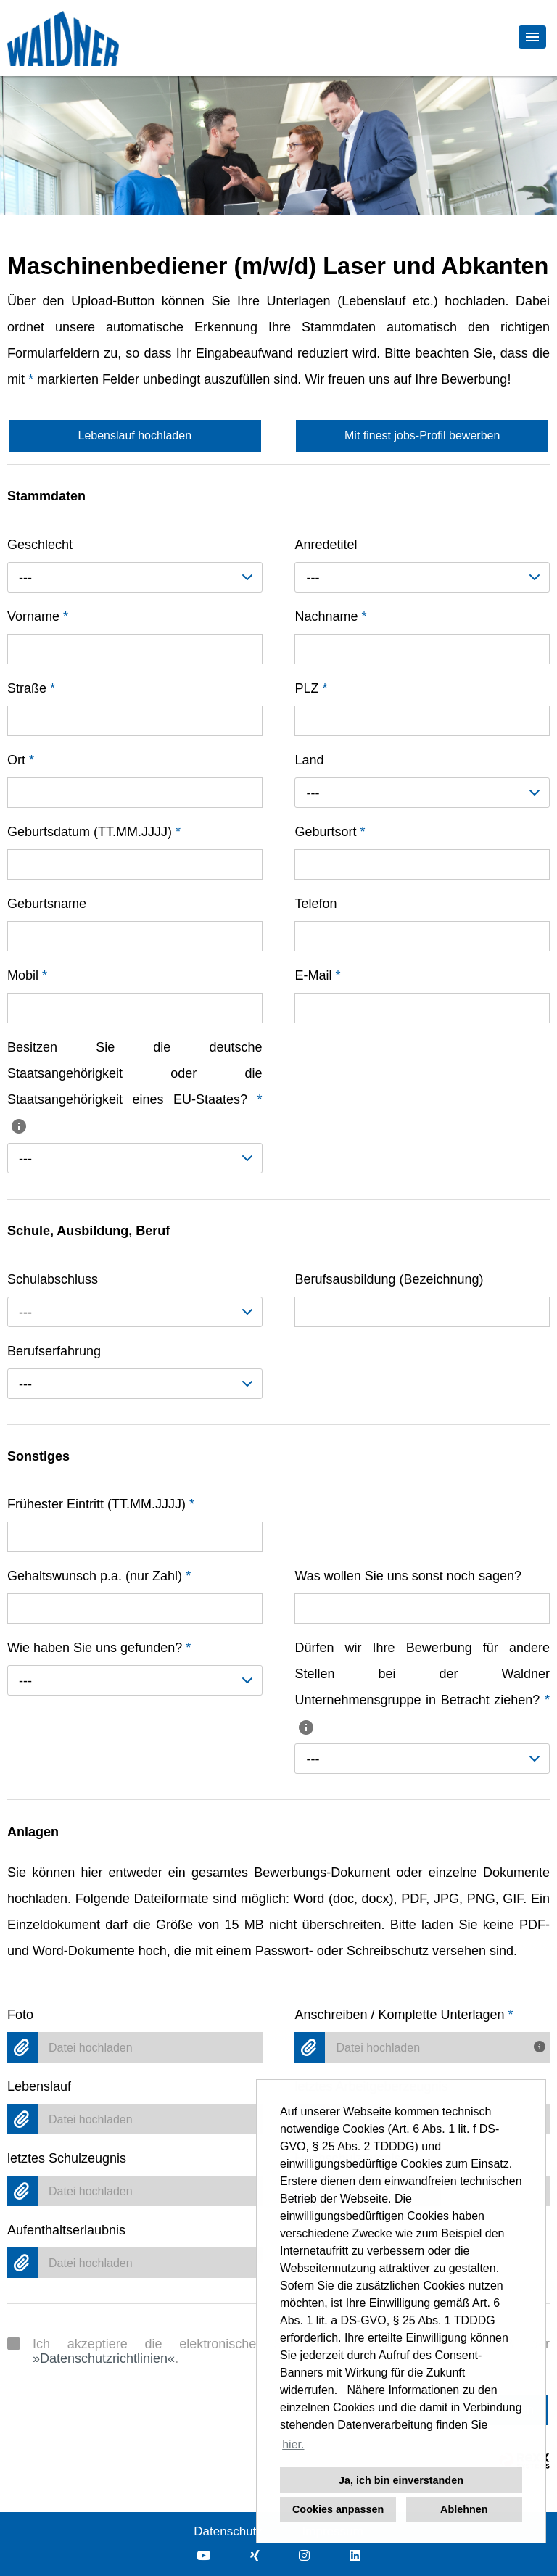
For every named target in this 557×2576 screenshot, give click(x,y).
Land (308, 760)
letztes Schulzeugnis (66, 2158)
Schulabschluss (52, 1279)
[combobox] (135, 577)
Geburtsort (329, 832)
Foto (20, 2014)
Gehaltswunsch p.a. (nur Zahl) (99, 1576)
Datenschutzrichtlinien (104, 2358)
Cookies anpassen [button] (338, 2509)
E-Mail (317, 975)
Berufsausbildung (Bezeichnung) (388, 1279)
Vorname (37, 616)
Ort (20, 760)
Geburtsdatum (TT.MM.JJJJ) (94, 832)
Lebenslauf (39, 2086)
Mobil (27, 975)
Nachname (330, 616)
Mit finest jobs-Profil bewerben (422, 435)
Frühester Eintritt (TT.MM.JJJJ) (100, 1504)
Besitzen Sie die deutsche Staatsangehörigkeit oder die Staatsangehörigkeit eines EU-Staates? (135, 1086)
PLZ (310, 688)
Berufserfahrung (54, 1351)
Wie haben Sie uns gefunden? (99, 1647)
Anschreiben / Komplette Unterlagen (403, 2014)
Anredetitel (325, 544)
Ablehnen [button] (464, 2509)
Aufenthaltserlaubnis (66, 2230)
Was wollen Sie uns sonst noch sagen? (407, 1576)
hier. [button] (293, 2444)
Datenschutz (228, 2531)
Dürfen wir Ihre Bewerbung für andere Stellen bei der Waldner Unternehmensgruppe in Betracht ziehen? (422, 1686)
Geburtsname (46, 903)
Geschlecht (40, 544)
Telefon (315, 903)
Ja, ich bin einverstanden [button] (401, 2480)
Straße (31, 688)
